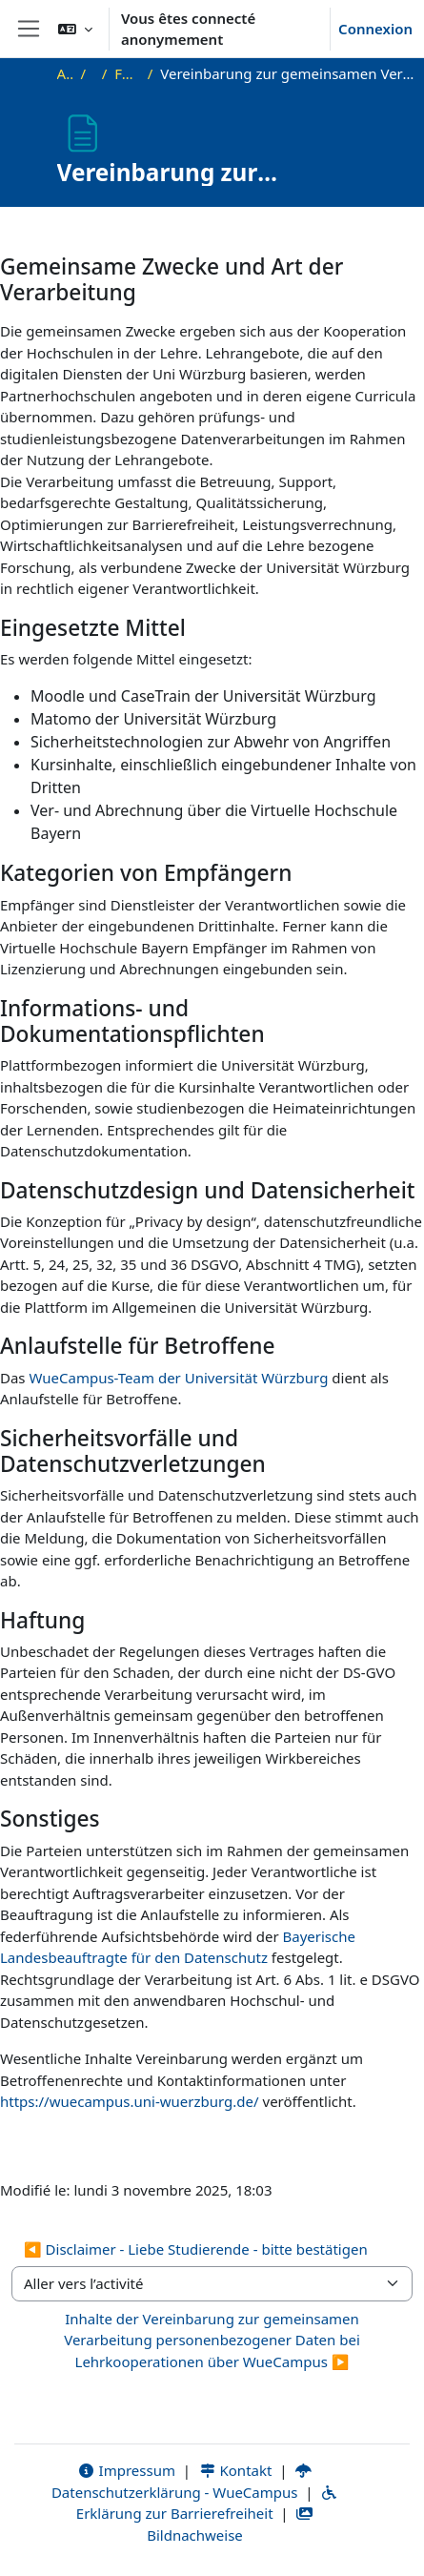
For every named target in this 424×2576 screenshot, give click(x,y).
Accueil (65, 73)
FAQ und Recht (126, 73)
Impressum (126, 2470)
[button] (75, 28)
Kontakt (235, 2470)
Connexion (375, 28)
